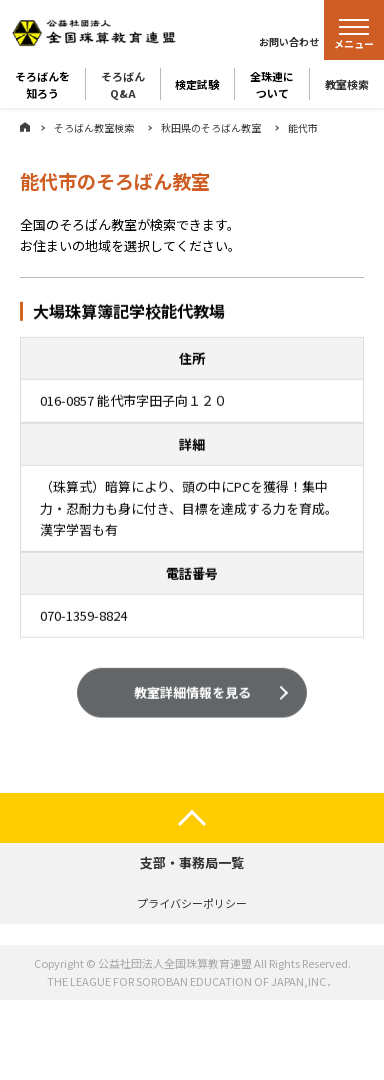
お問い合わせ (289, 41)
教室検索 (347, 84)
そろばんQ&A (123, 84)
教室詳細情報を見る (192, 693)
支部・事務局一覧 (192, 862)
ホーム (25, 127)
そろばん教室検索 (94, 127)
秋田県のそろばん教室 (211, 127)
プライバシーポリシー (192, 903)
